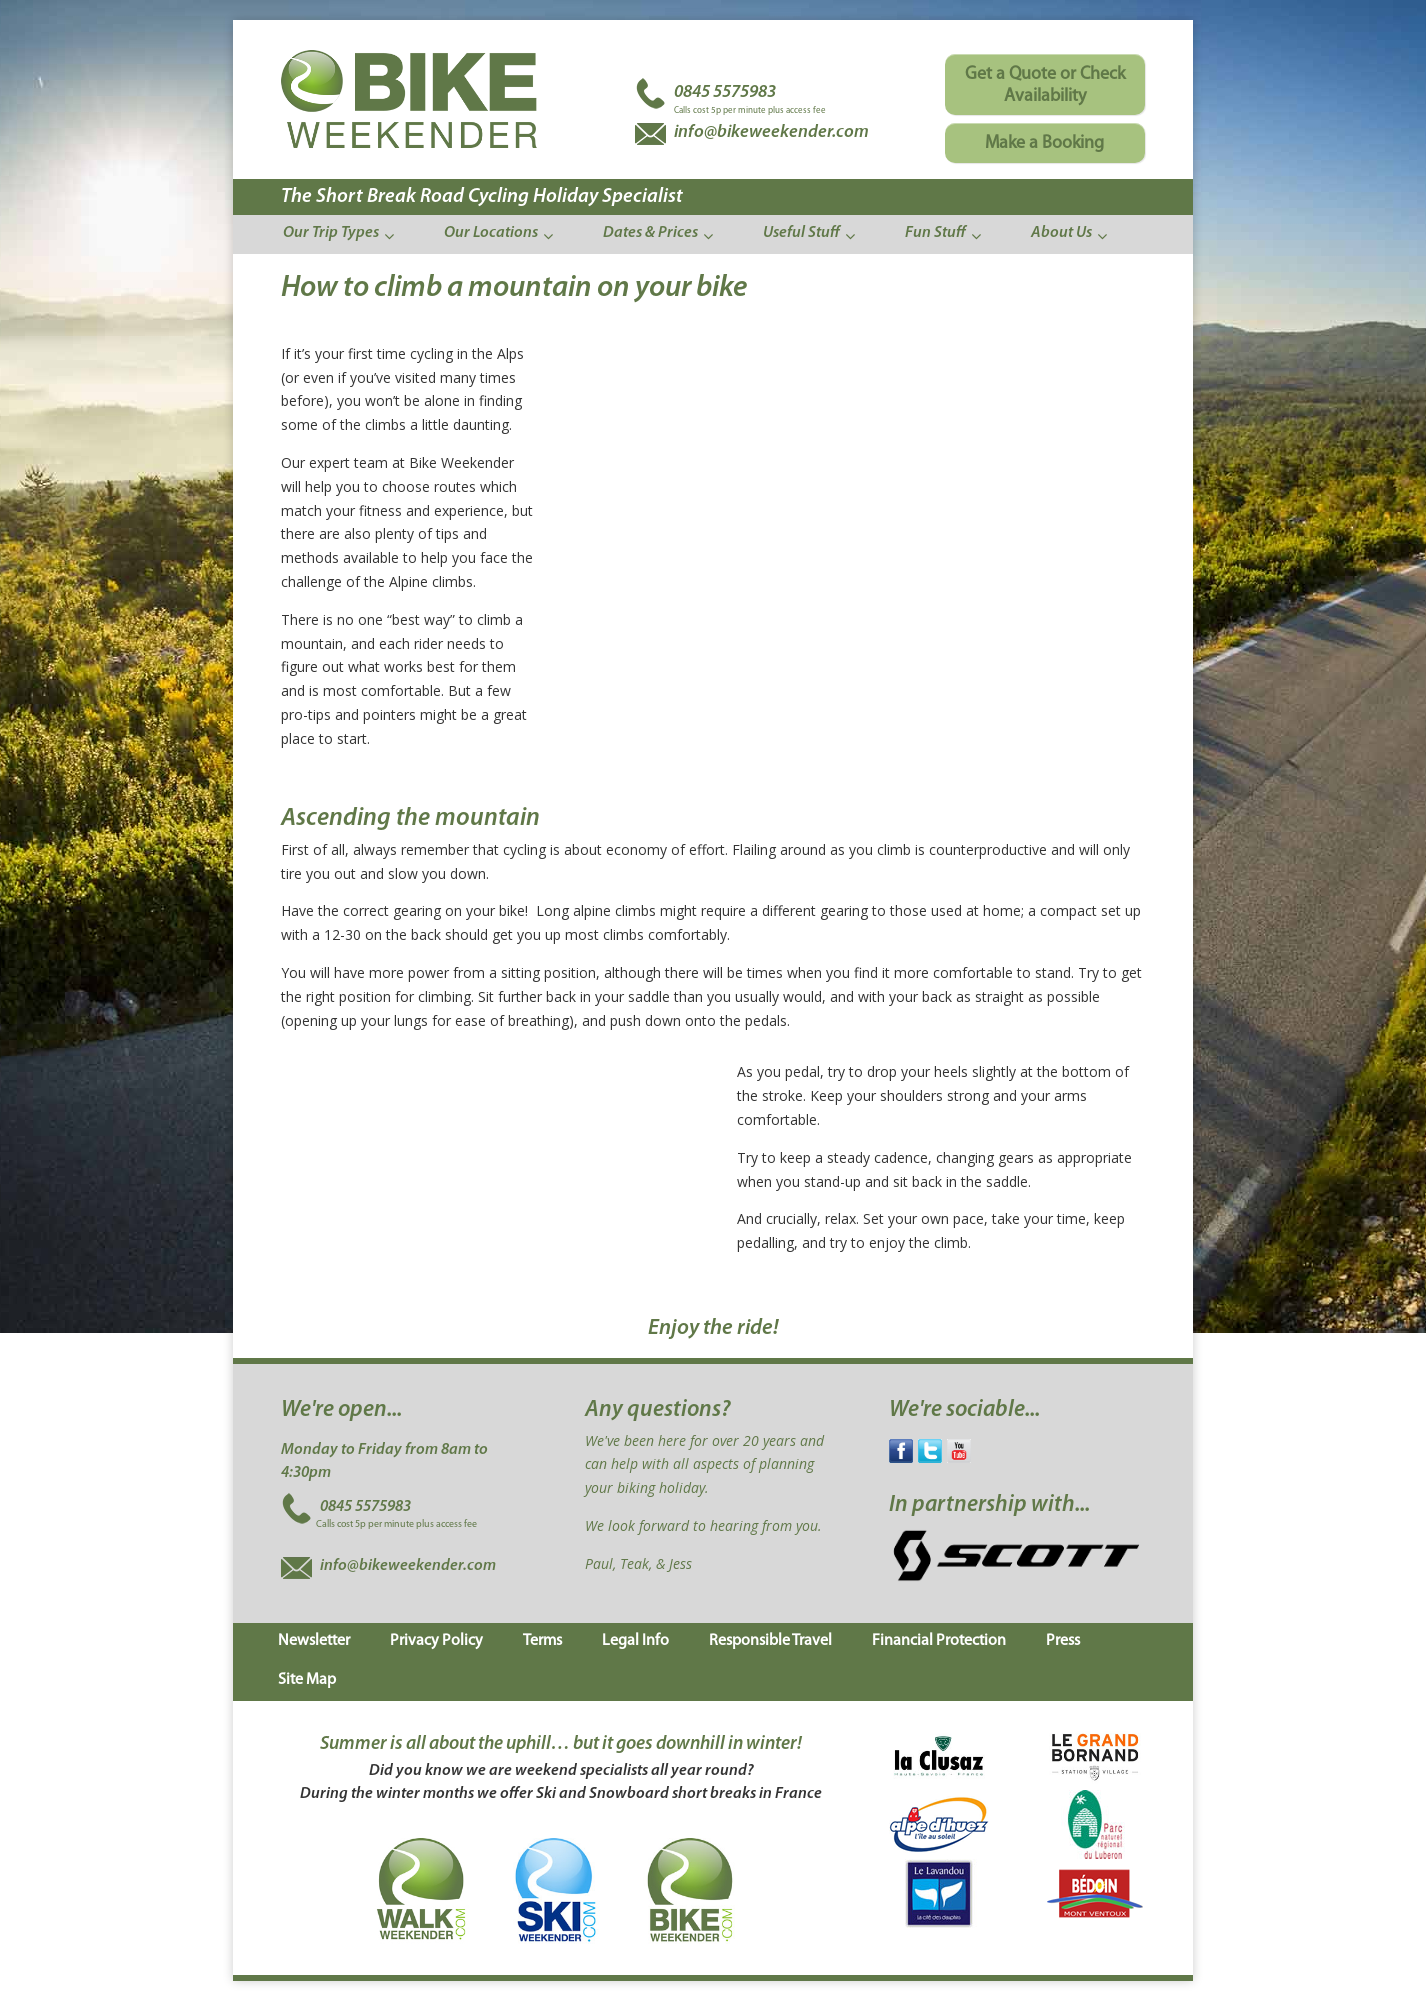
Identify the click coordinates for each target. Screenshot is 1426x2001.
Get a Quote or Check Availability (1045, 85)
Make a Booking (1044, 143)
